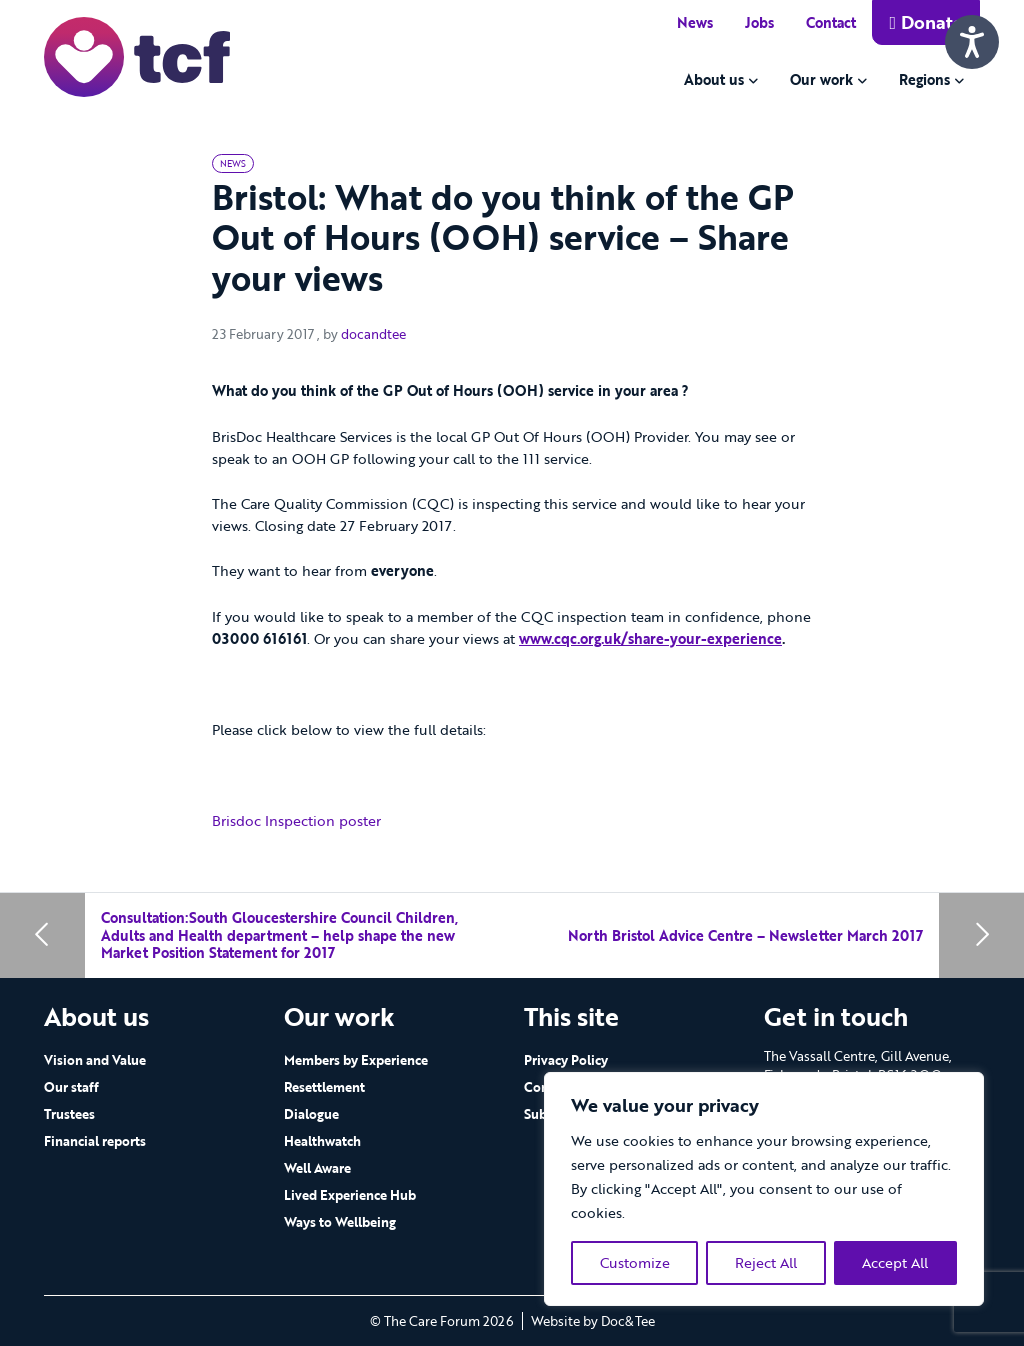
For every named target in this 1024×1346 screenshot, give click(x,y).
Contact (831, 22)
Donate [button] (926, 22)
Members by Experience (356, 1060)
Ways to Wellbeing (340, 1222)
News (695, 22)
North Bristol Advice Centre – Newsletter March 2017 (745, 935)
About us (714, 79)
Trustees (69, 1114)
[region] (764, 1189)
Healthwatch (322, 1141)
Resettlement (324, 1087)
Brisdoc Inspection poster (298, 820)
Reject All (766, 1262)
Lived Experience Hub (350, 1195)
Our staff (71, 1087)
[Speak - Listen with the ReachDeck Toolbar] (972, 42)
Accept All (895, 1262)
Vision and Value (95, 1060)
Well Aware (317, 1168)
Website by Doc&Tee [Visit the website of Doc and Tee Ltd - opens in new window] (593, 1321)
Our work (821, 79)
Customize (635, 1262)
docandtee (373, 334)
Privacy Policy (566, 1060)
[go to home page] (137, 55)
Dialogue (311, 1114)
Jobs (759, 22)
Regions (924, 79)
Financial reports (95, 1141)
